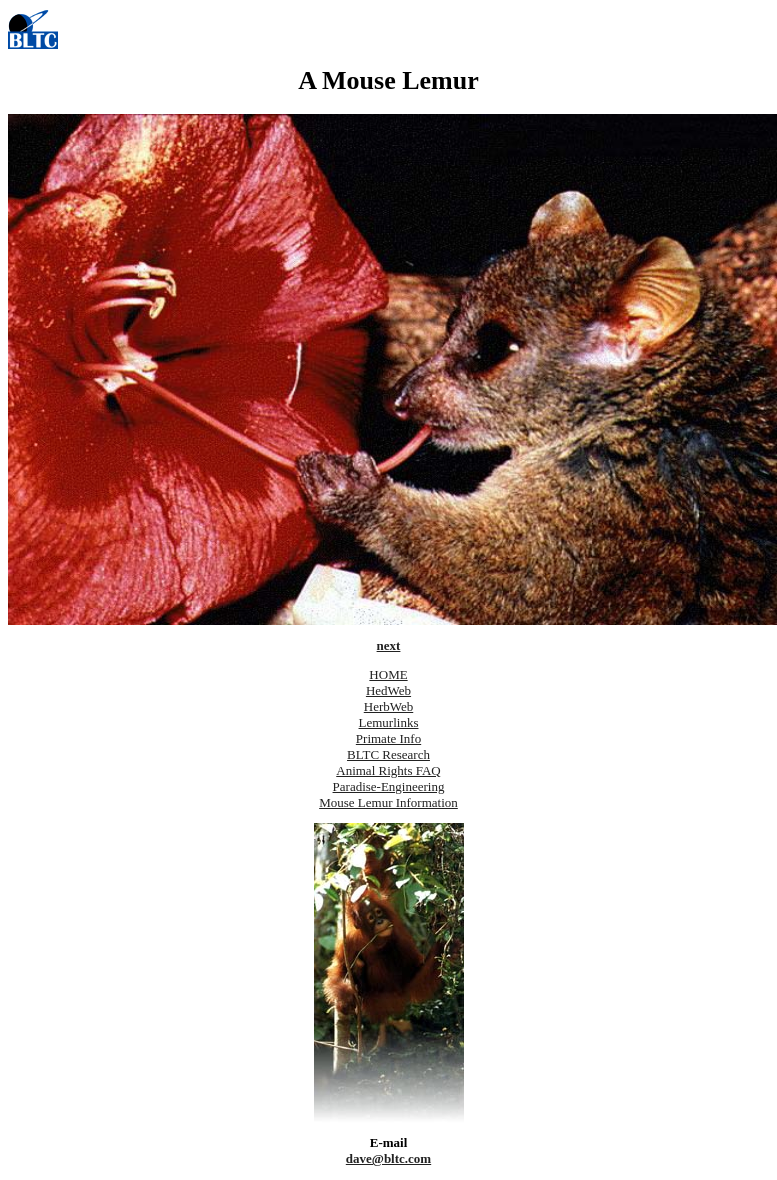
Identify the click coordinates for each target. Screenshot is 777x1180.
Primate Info (388, 738)
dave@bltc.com (388, 1158)
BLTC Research (388, 754)
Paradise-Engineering (389, 786)
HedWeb (388, 690)
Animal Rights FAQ (388, 770)
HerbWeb (389, 706)
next (389, 645)
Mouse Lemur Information (388, 802)
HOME (388, 674)
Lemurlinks (389, 722)
